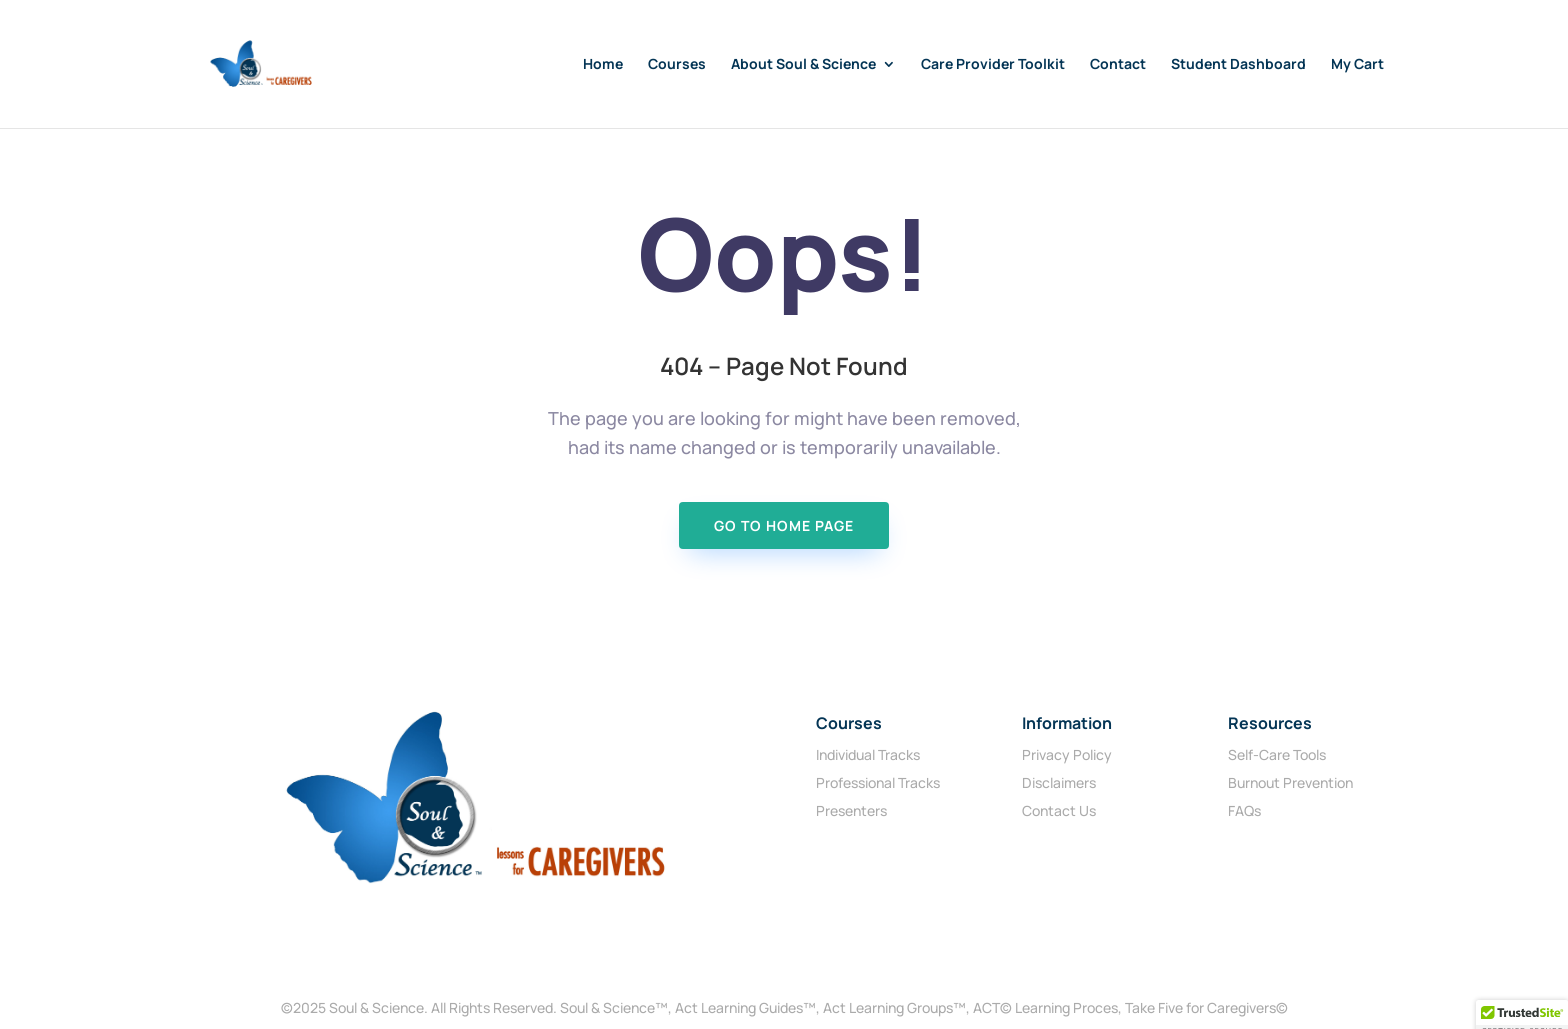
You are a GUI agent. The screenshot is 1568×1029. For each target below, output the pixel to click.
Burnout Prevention (1290, 782)
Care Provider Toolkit (993, 65)
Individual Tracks (868, 754)
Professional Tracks (878, 782)
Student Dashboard (1238, 65)
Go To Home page (784, 525)
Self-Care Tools (1277, 754)
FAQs (1244, 810)
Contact (1118, 65)
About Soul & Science (803, 65)
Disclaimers (1059, 782)
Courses (677, 65)
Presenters (851, 810)
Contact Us (1059, 810)
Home (603, 65)
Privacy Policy (1067, 754)
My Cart (1357, 65)
